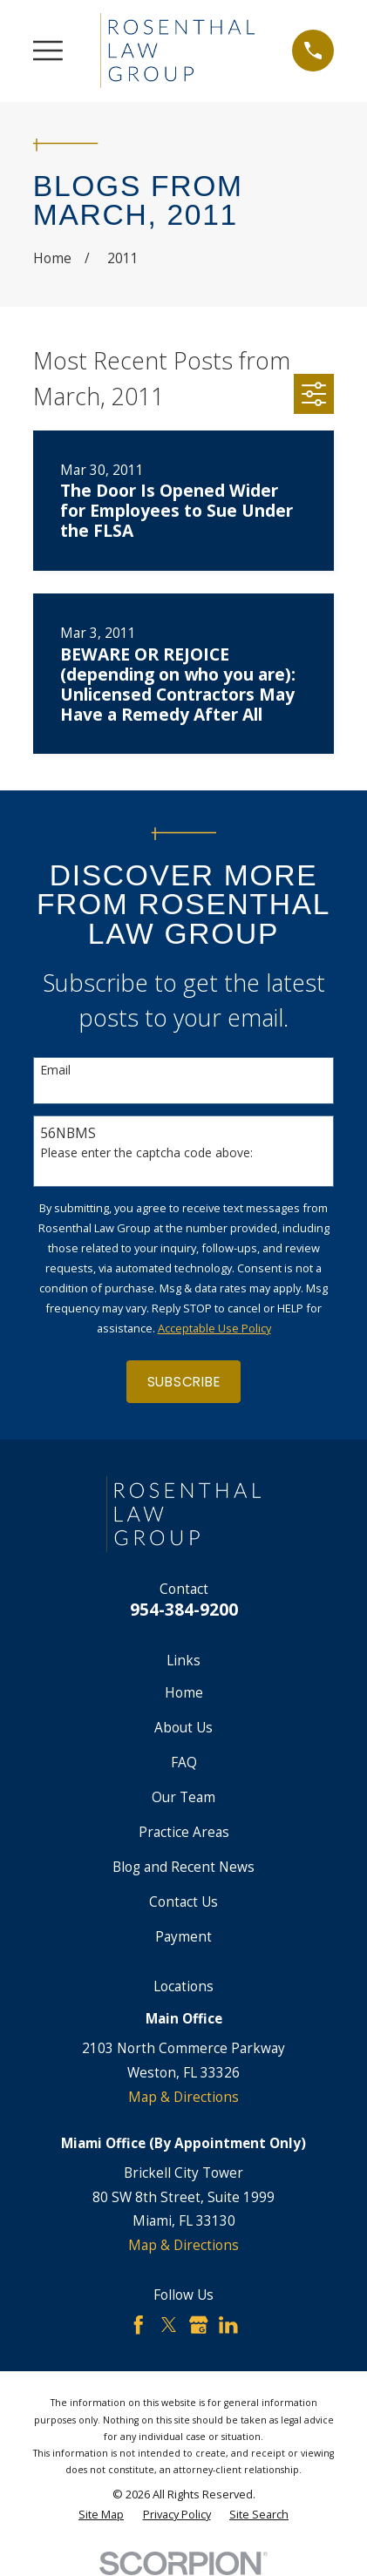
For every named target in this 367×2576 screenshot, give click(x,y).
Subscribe (184, 1382)
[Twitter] (169, 2325)
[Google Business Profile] (198, 2325)
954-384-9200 (184, 1609)
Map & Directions (183, 2097)
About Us (183, 1727)
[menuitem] (101, 2515)
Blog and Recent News (183, 1867)
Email (55, 1070)
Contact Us (183, 1902)
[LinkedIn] (228, 2325)
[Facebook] (138, 2325)
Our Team (183, 1797)
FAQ (184, 1762)
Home (184, 1693)
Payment (183, 1937)
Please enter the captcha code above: (146, 1153)
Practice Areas (184, 1832)
